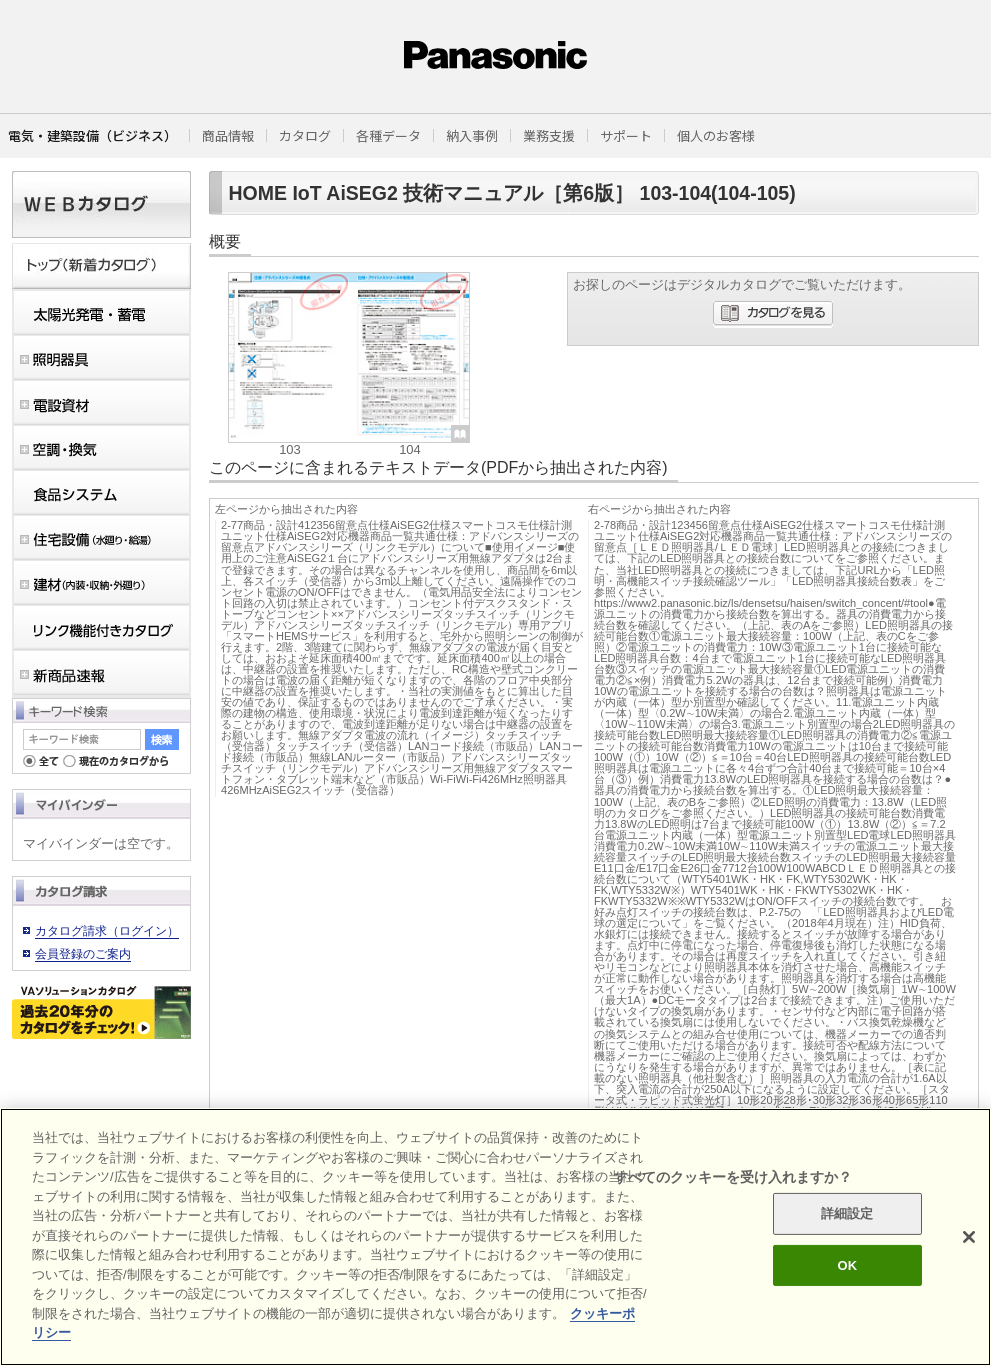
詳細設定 (847, 1213)
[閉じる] (969, 1237)
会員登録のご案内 (83, 954)
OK (847, 1265)
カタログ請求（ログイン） (107, 931)
